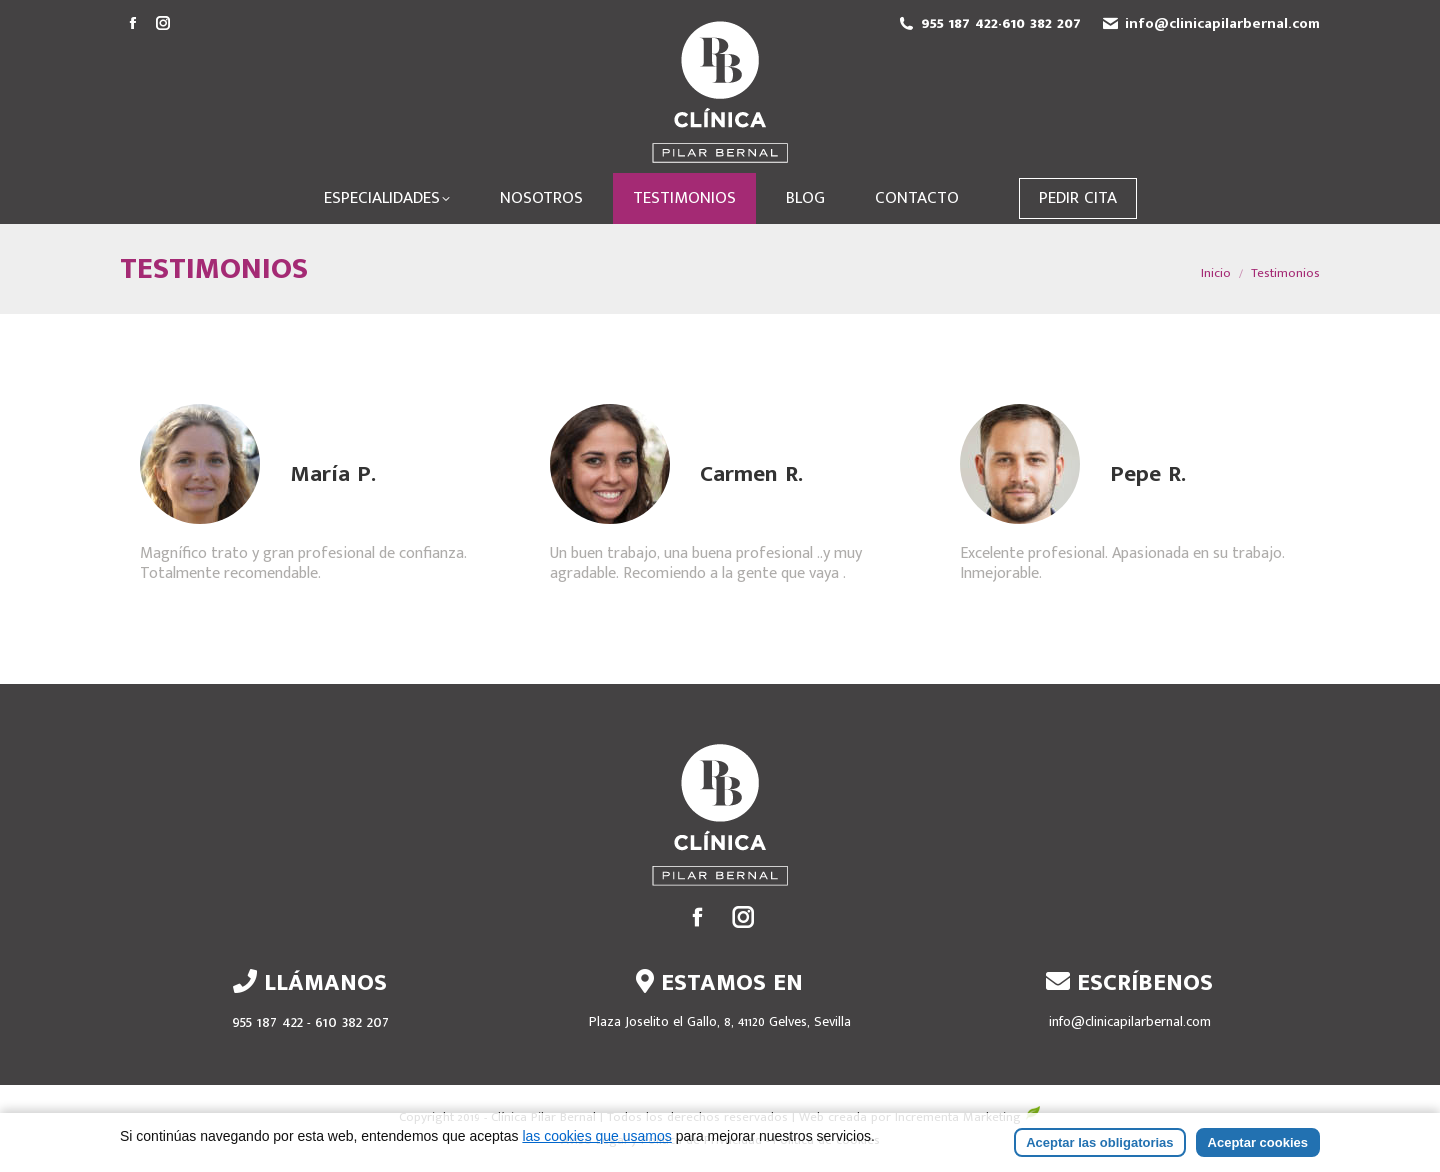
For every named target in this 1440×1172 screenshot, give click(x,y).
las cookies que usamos (596, 1139)
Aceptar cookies (1258, 1145)
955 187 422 (959, 23)
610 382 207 (1041, 23)
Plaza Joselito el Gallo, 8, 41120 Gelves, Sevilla (720, 1021)
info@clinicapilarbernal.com (1222, 23)
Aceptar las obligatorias (1099, 1145)
